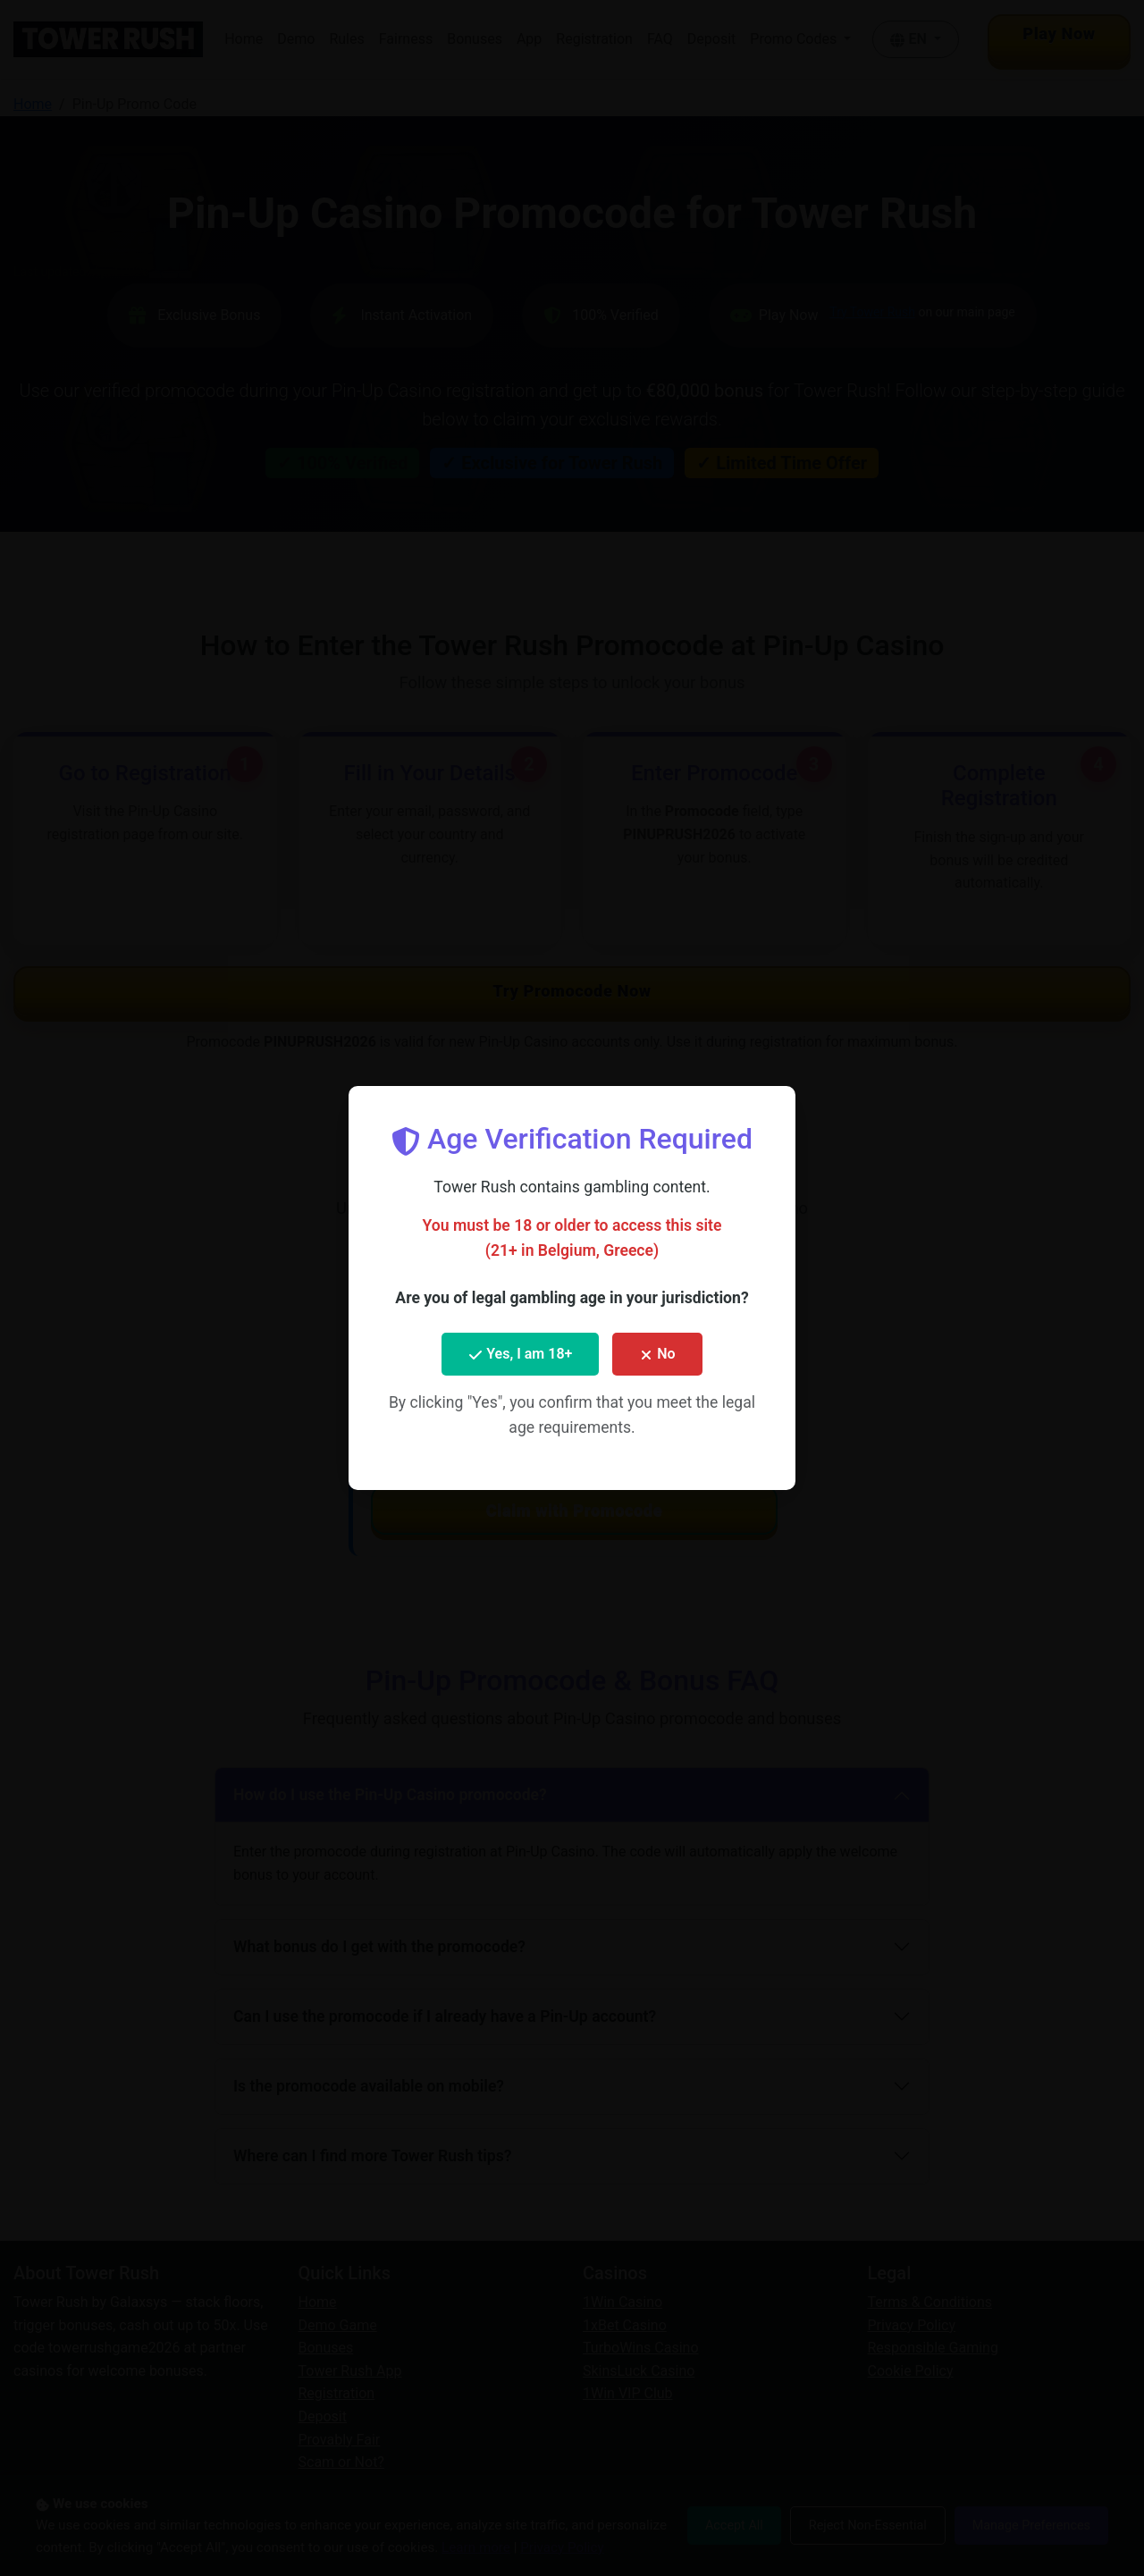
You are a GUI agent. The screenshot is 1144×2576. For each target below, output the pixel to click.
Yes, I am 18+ (520, 1353)
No (657, 1353)
